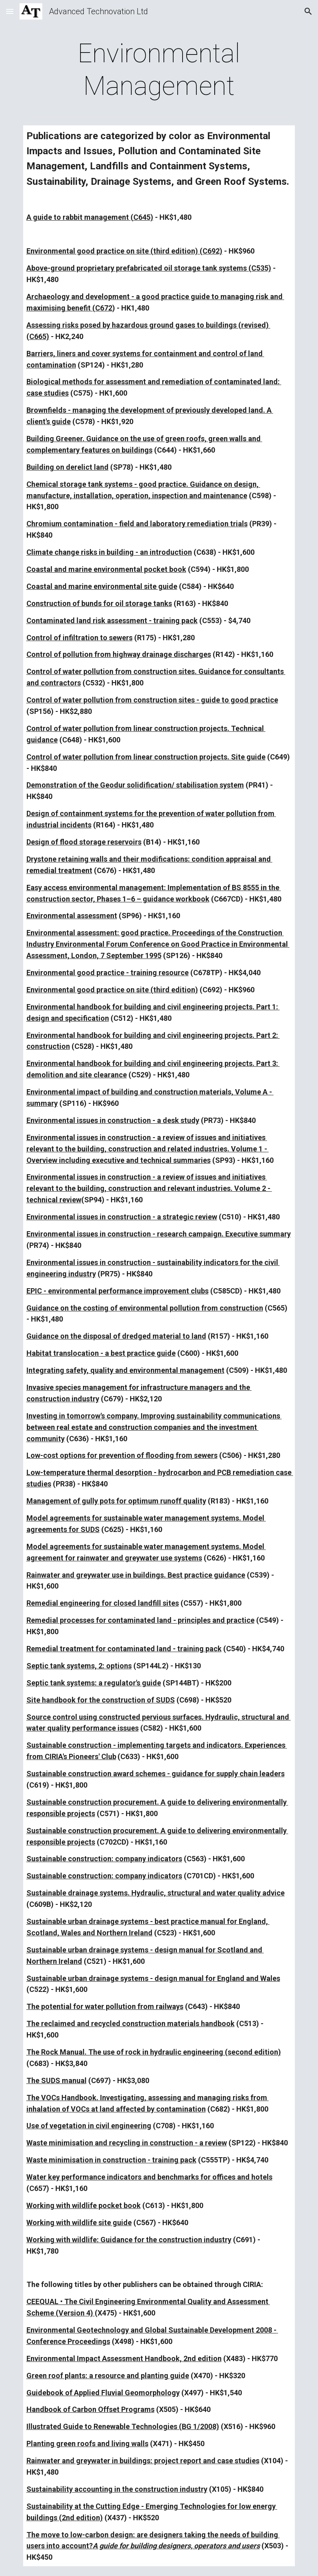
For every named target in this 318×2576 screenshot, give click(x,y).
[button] (10, 11)
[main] (159, 70)
